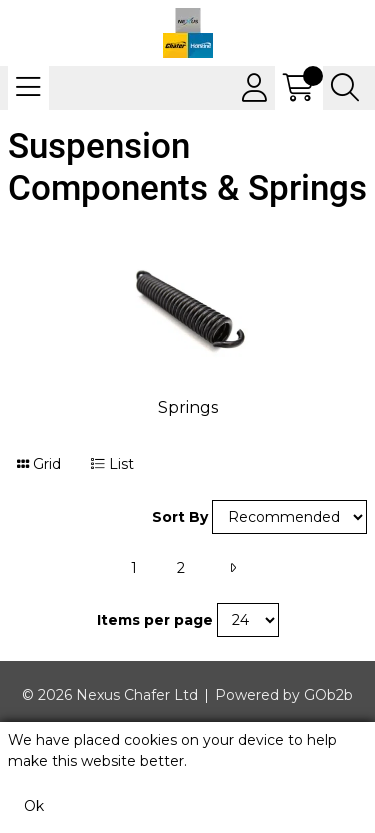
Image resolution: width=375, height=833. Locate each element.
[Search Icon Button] (345, 88)
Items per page (155, 620)
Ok (34, 806)
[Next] (232, 568)
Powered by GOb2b (284, 695)
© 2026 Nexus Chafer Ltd (110, 695)
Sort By (180, 517)
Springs (188, 407)
